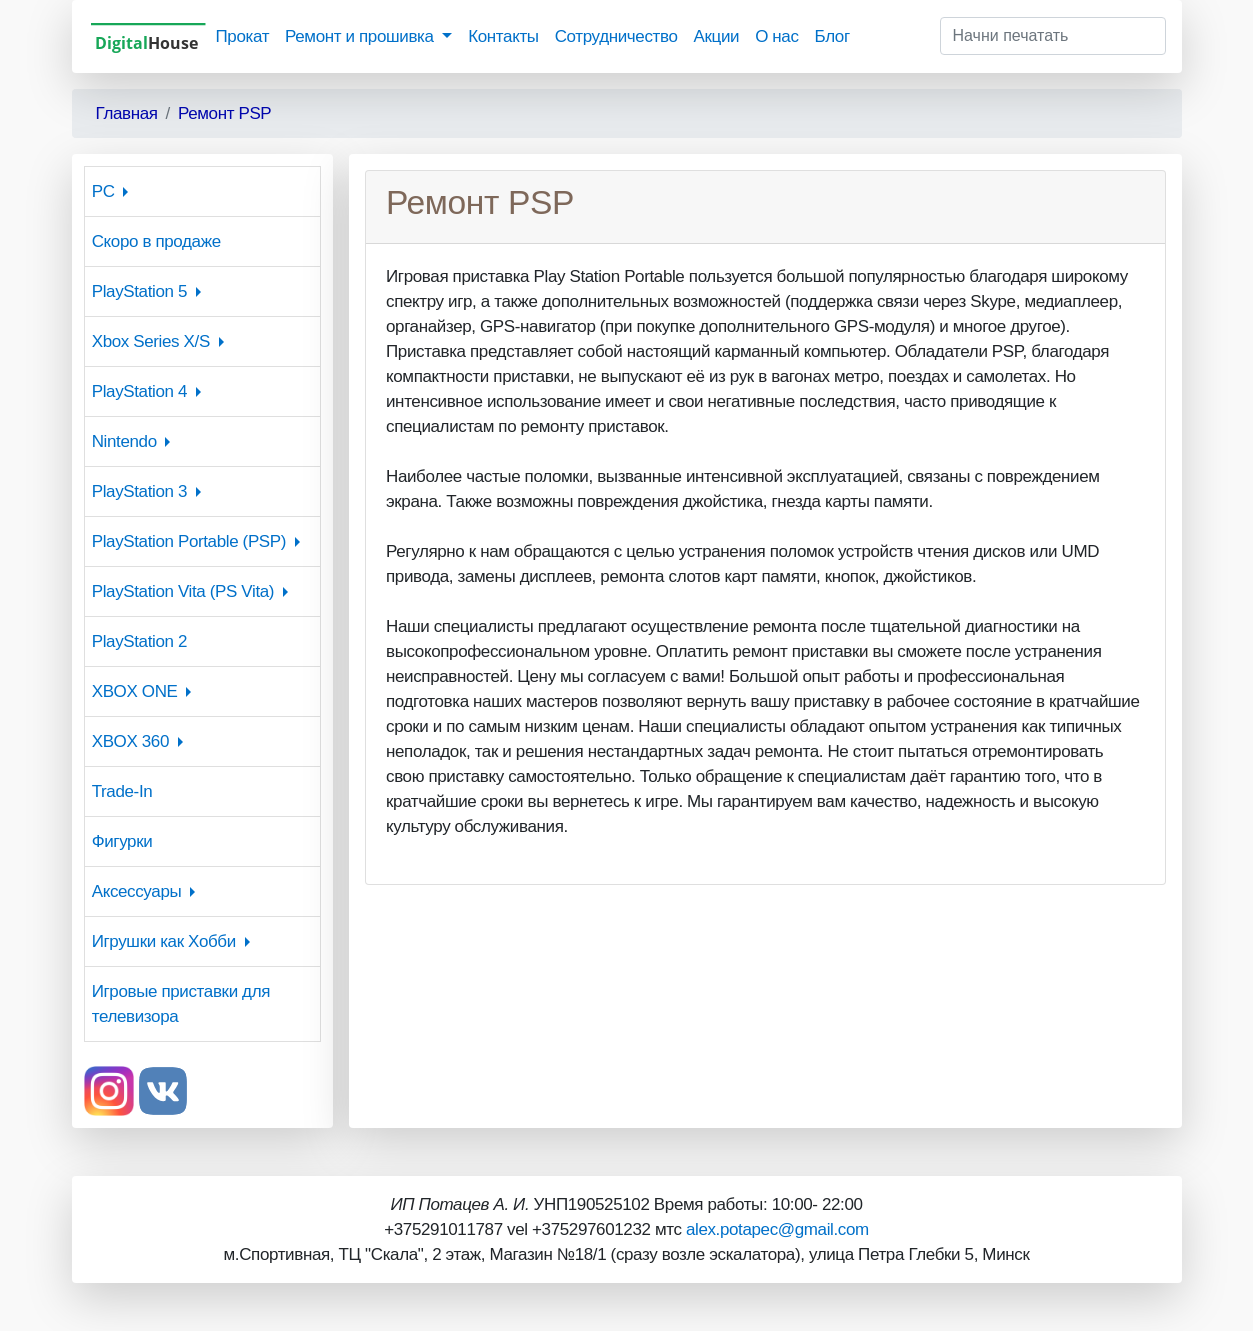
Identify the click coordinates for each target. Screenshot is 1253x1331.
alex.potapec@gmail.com (777, 1229)
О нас (776, 36)
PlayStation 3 (139, 491)
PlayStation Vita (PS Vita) (183, 591)
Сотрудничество (616, 36)
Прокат (243, 36)
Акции (716, 36)
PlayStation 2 (139, 641)
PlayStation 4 (139, 391)
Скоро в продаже (156, 241)
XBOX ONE (135, 691)
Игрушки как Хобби (164, 941)
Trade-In (122, 791)
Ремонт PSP (224, 113)
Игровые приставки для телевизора (181, 1004)
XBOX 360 (130, 741)
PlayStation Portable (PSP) (189, 541)
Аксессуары (137, 891)
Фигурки (122, 841)
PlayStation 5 (139, 291)
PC (103, 191)
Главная (127, 113)
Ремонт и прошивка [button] (361, 36)
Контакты (503, 36)
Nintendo (124, 441)
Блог (832, 36)
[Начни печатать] (1053, 36)
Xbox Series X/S (151, 341)
